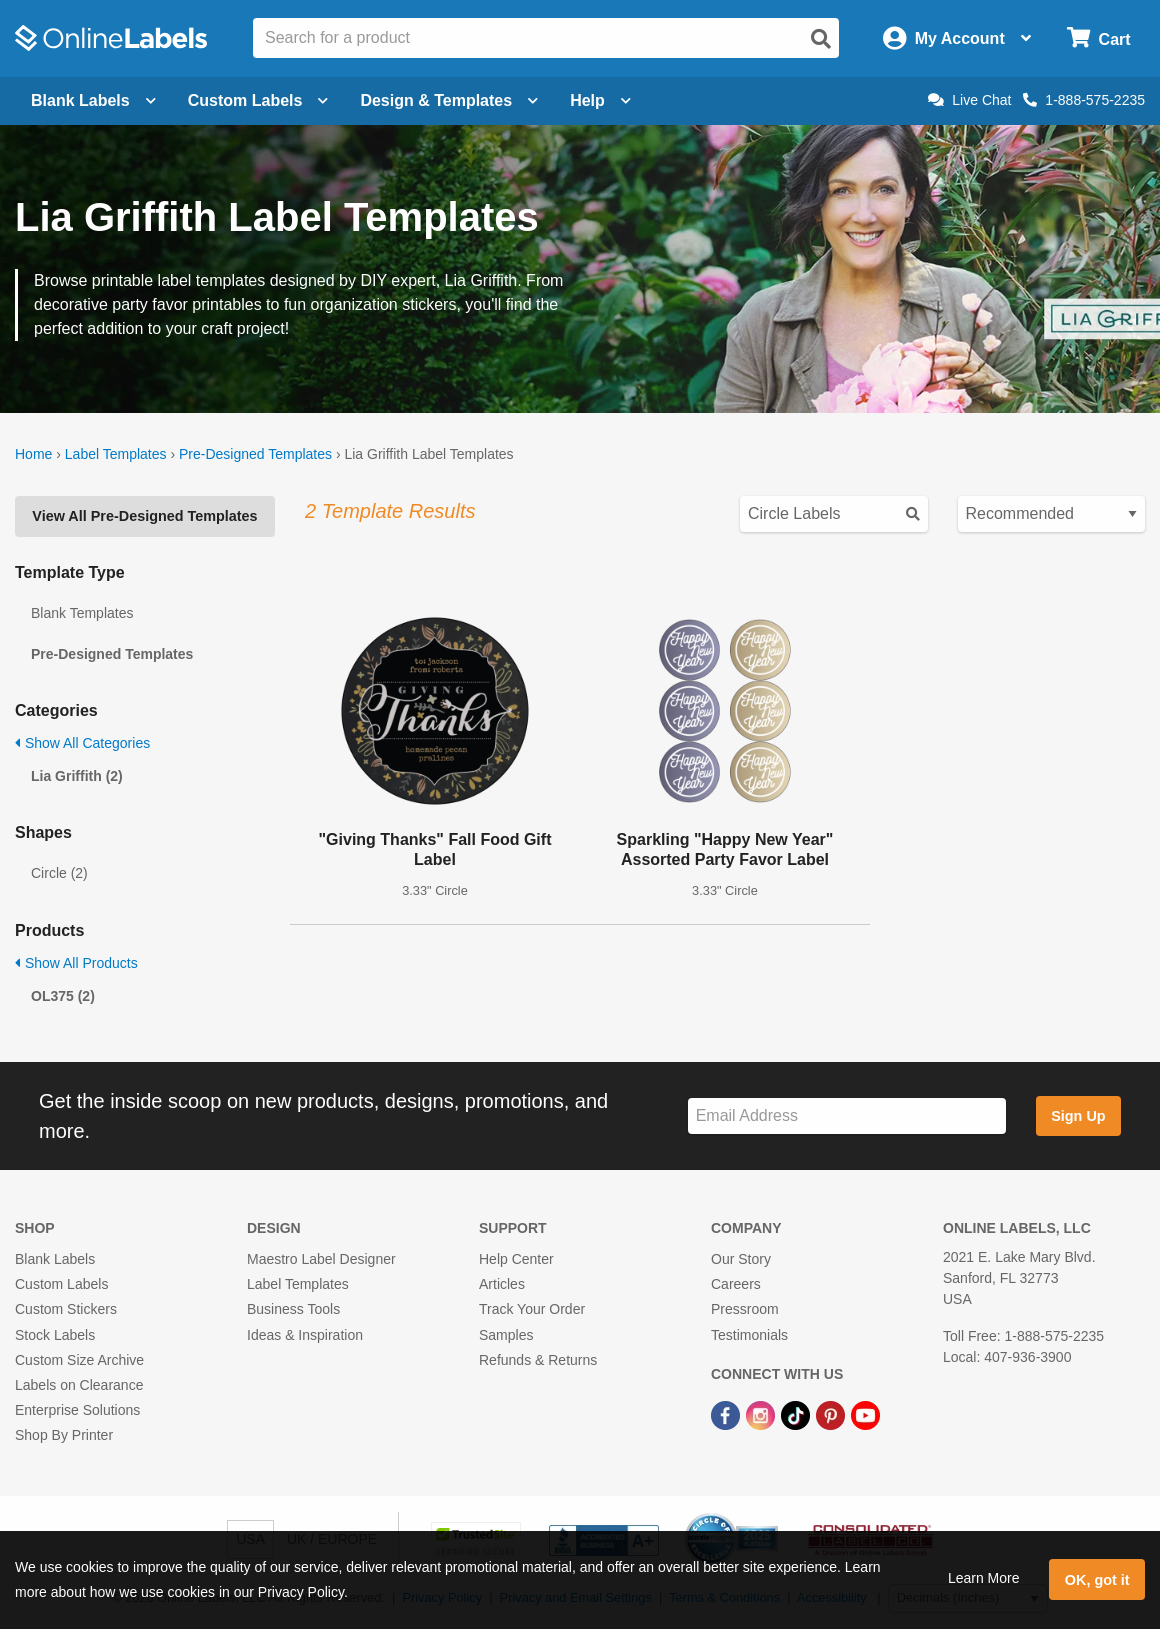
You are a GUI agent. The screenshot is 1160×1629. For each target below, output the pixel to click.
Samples (506, 1335)
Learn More (984, 1578)
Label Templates (116, 454)
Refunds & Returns (538, 1360)
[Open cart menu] (1098, 38)
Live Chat (969, 100)
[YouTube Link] (865, 1414)
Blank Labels (55, 1259)
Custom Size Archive (79, 1360)
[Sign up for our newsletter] (847, 1116)
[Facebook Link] (727, 1414)
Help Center (516, 1259)
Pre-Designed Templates (255, 454)
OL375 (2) (63, 996)
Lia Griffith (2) (77, 776)
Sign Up (1078, 1116)
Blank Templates (82, 613)
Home (33, 454)
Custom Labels (61, 1284)
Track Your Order (532, 1309)
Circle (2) (59, 873)
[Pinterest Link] (832, 1414)
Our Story (741, 1259)
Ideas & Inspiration (305, 1335)
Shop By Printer (64, 1435)
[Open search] (821, 39)
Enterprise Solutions (77, 1410)
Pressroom (745, 1309)
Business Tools (293, 1309)
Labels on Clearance (79, 1385)
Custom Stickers (66, 1309)
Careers (736, 1284)
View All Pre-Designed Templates (144, 516)
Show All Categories (82, 743)
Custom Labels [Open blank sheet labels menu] (258, 100)
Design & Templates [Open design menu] (449, 100)
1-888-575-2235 (1084, 100)
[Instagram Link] (762, 1414)
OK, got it (1097, 1580)
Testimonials (749, 1335)
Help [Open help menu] (600, 100)
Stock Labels (55, 1335)
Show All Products (76, 963)
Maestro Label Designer (321, 1259)
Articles (502, 1284)
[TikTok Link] (797, 1414)
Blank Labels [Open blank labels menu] (93, 100)
